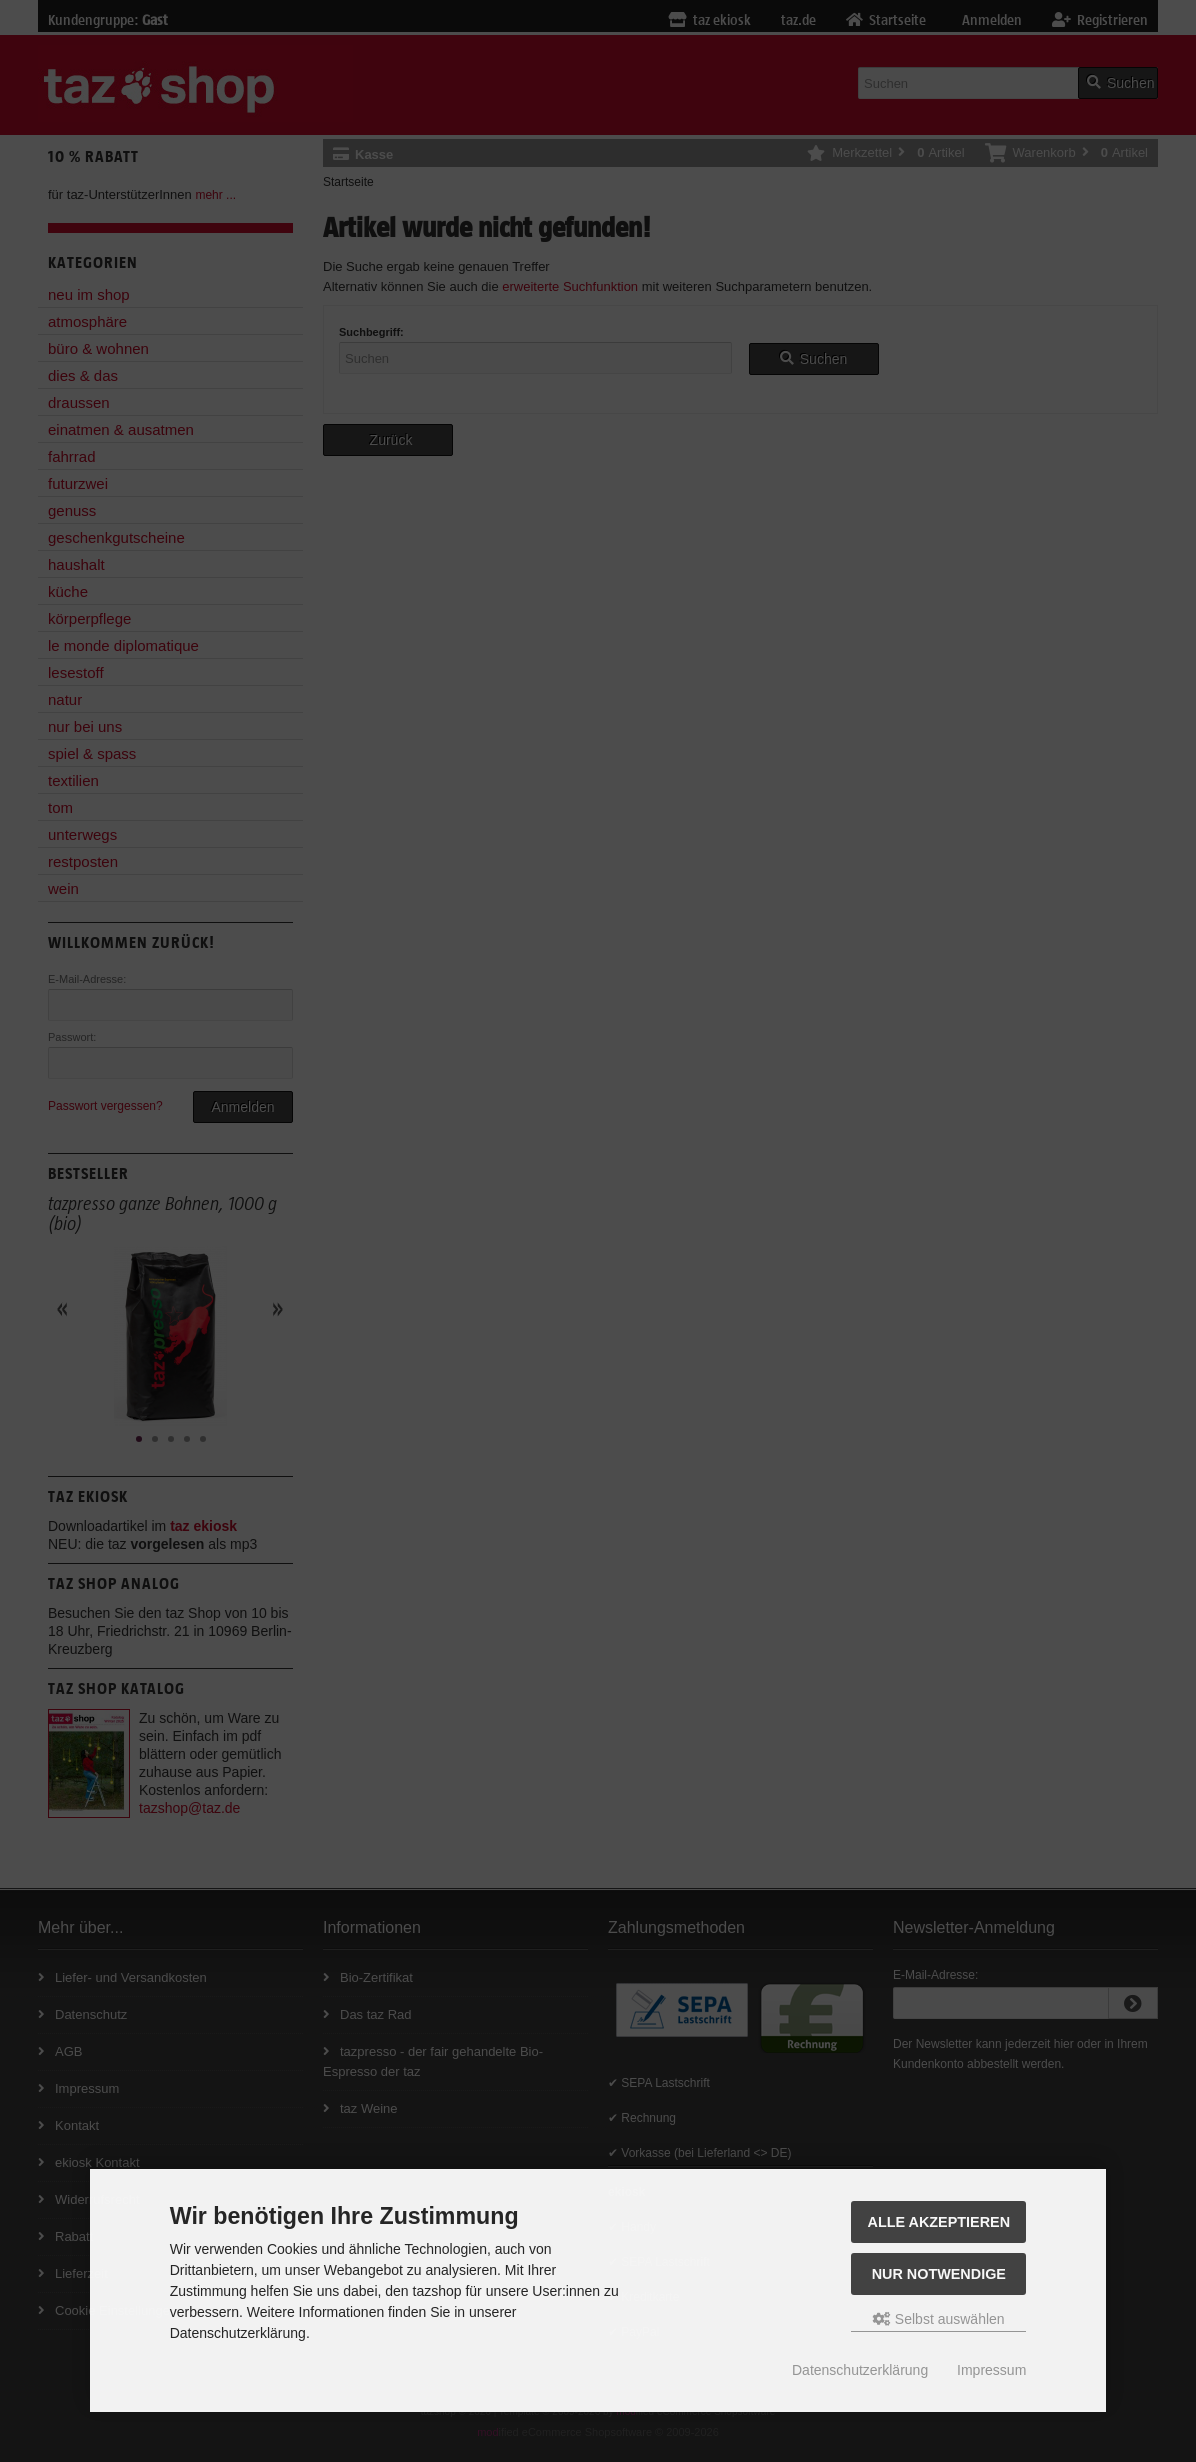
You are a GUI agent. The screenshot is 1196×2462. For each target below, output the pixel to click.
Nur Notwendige (939, 2274)
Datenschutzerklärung (860, 2370)
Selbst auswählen (939, 2319)
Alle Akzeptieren (939, 2222)
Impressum (991, 2370)
